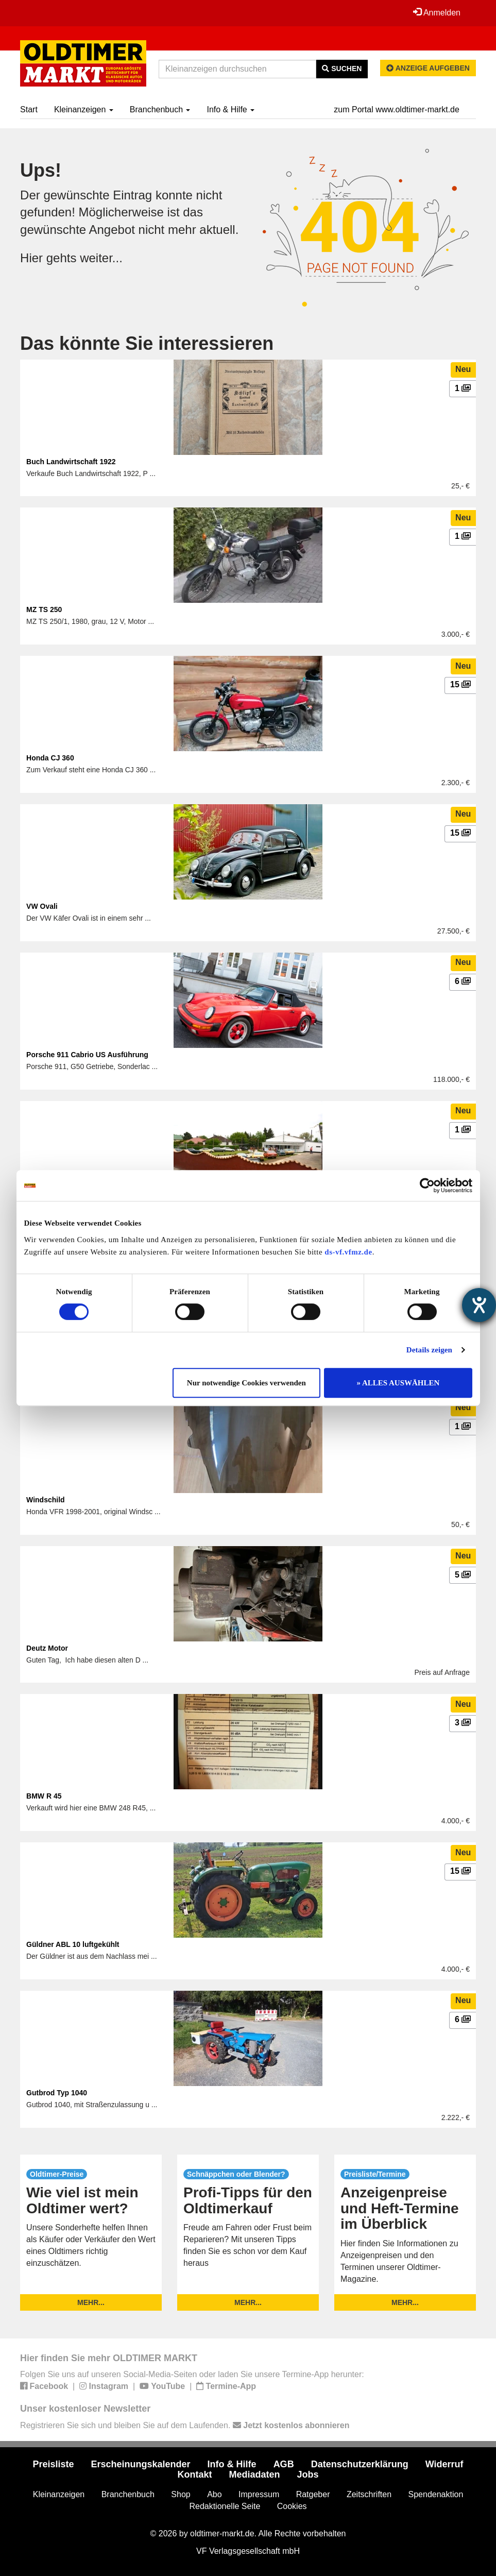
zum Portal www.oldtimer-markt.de (396, 109)
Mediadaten (254, 2474)
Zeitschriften (369, 2494)
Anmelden (436, 12)
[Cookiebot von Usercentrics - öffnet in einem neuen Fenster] (427, 1185)
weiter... (101, 258)
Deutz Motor (47, 1648)
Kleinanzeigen (83, 109)
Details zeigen (429, 1350)
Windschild (45, 1500)
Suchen (342, 68)
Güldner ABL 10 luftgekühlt (72, 1944)
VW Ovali (42, 906)
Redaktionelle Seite (224, 2506)
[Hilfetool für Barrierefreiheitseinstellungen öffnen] (479, 1305)
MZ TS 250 (44, 609)
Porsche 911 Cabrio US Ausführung (87, 1054)
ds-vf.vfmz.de (348, 1252)
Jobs (308, 2474)
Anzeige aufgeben (428, 68)
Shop (180, 2494)
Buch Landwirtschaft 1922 (71, 461)
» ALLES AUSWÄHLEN (398, 1383)
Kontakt (194, 2474)
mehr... (91, 2302)
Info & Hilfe (230, 109)
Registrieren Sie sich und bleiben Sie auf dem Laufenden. (184, 2425)
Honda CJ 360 (50, 758)
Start (29, 109)
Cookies (292, 2506)
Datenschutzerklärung (359, 2464)
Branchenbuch (160, 109)
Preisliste (53, 2464)
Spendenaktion (436, 2494)
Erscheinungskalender (141, 2464)
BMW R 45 (43, 1796)
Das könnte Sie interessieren (146, 343)
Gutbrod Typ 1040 (56, 2093)
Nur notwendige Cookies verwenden (246, 1383)
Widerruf (444, 2464)
